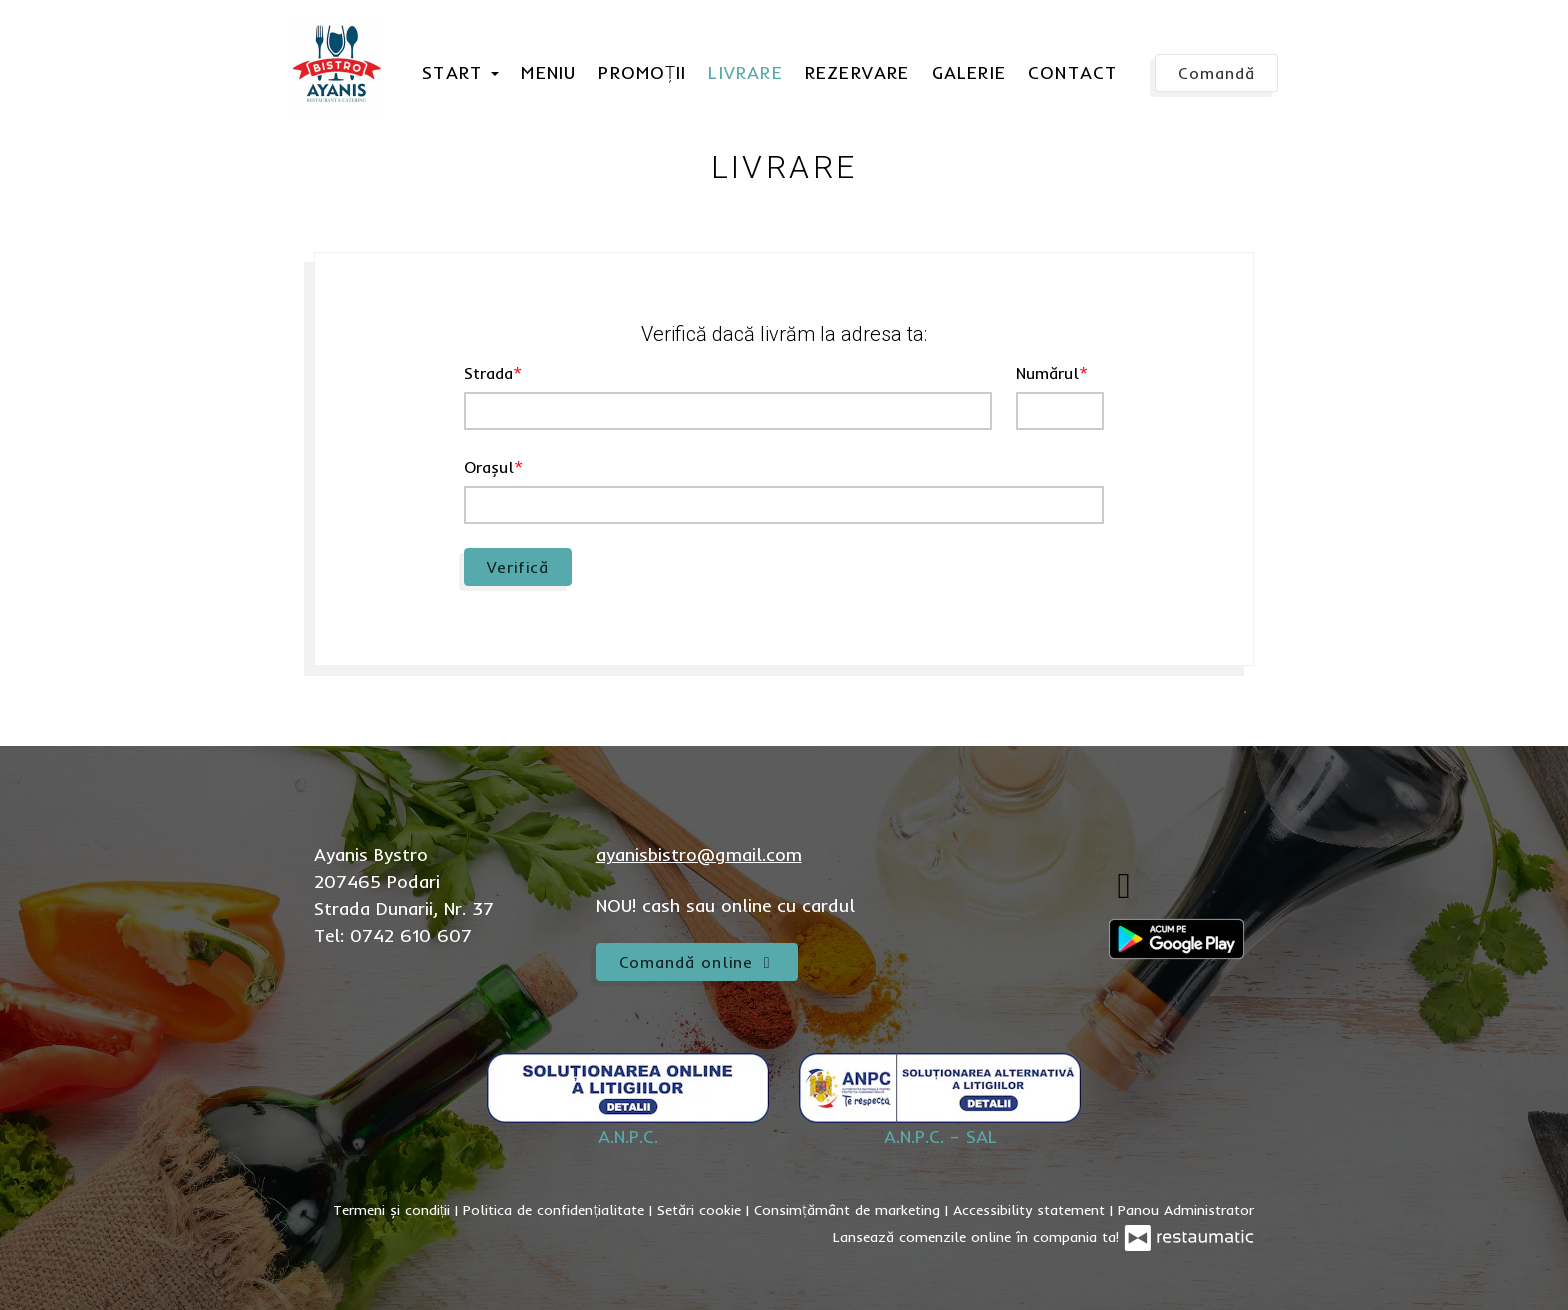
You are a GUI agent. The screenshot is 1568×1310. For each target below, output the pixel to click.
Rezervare (857, 72)
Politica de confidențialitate (556, 1210)
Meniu (548, 72)
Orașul (489, 467)
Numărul (1047, 373)
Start (460, 72)
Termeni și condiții (394, 1210)
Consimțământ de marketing (849, 1210)
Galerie (969, 72)
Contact (1072, 72)
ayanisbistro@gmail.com (699, 854)
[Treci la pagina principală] (337, 65)
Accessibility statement (1031, 1210)
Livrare (745, 72)
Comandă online (697, 962)
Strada (488, 373)
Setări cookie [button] (701, 1210)
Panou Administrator (1186, 1210)
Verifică (518, 567)
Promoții (642, 72)
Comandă (1216, 73)
